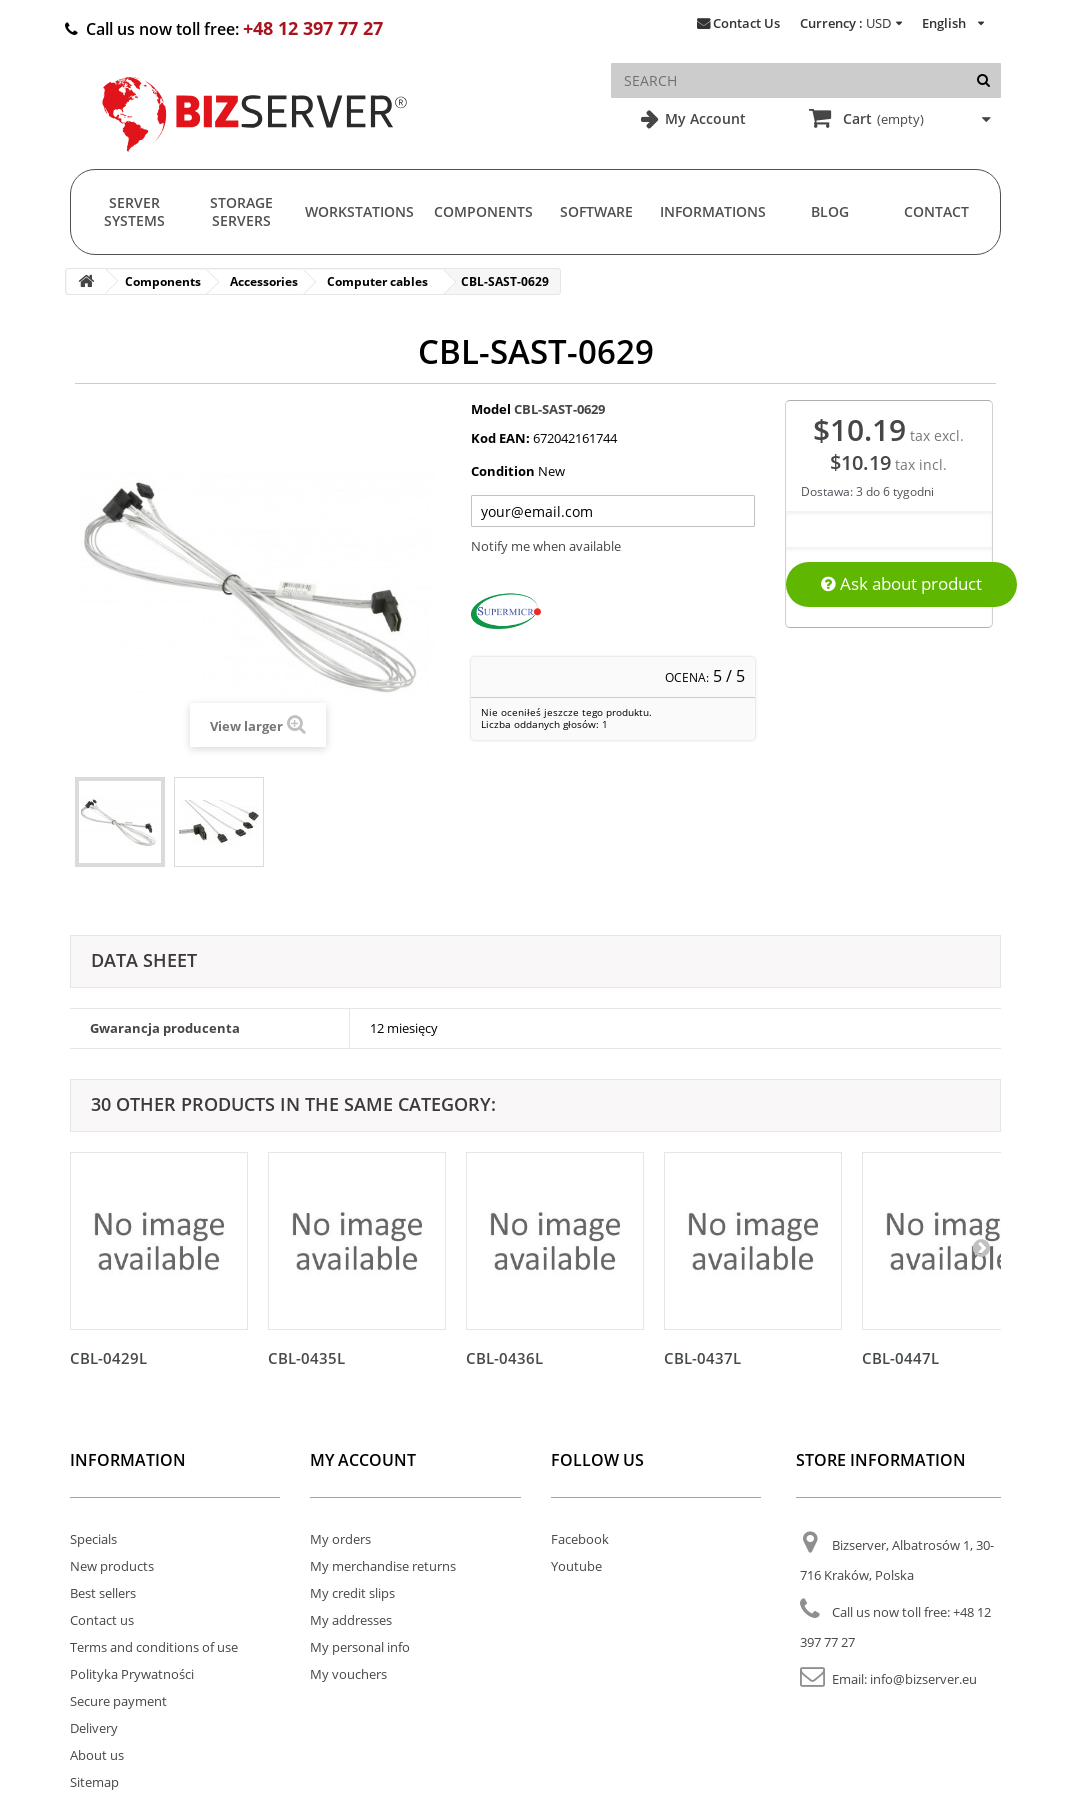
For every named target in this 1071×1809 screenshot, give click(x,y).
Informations (713, 211)
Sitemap (94, 1782)
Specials (93, 1539)
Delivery (94, 1728)
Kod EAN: (500, 438)
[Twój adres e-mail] (613, 511)
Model (491, 409)
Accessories (264, 281)
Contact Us (746, 23)
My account (363, 1460)
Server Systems (134, 211)
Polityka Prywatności (132, 1674)
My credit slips (352, 1593)
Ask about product (901, 583)
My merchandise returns (383, 1566)
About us (97, 1755)
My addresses (351, 1620)
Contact (936, 211)
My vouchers (348, 1674)
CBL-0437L (702, 1358)
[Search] (983, 80)
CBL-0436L (504, 1358)
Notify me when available (546, 546)
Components (483, 211)
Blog (830, 211)
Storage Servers (241, 211)
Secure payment (118, 1701)
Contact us (102, 1620)
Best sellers (103, 1593)
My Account (703, 118)
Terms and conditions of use (154, 1647)
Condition (503, 471)
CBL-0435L (306, 1358)
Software (596, 211)
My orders (340, 1539)
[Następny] (981, 1247)
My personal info (360, 1647)
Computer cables (377, 281)
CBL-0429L (108, 1358)
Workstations (359, 211)
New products (112, 1566)
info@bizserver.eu (923, 1679)
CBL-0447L (900, 1358)
